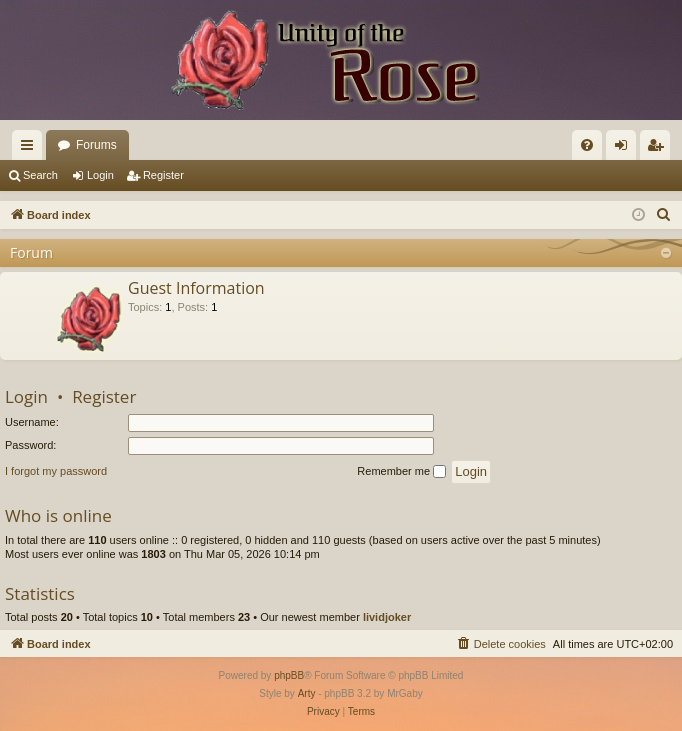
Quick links (31, 149)
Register (163, 175)
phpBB (289, 675)
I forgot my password (56, 471)
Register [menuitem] (659, 149)
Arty (307, 693)
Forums (96, 145)
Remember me (401, 472)
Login (100, 175)
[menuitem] (587, 145)
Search (40, 175)
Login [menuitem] (625, 149)
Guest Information (196, 288)
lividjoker (387, 617)
